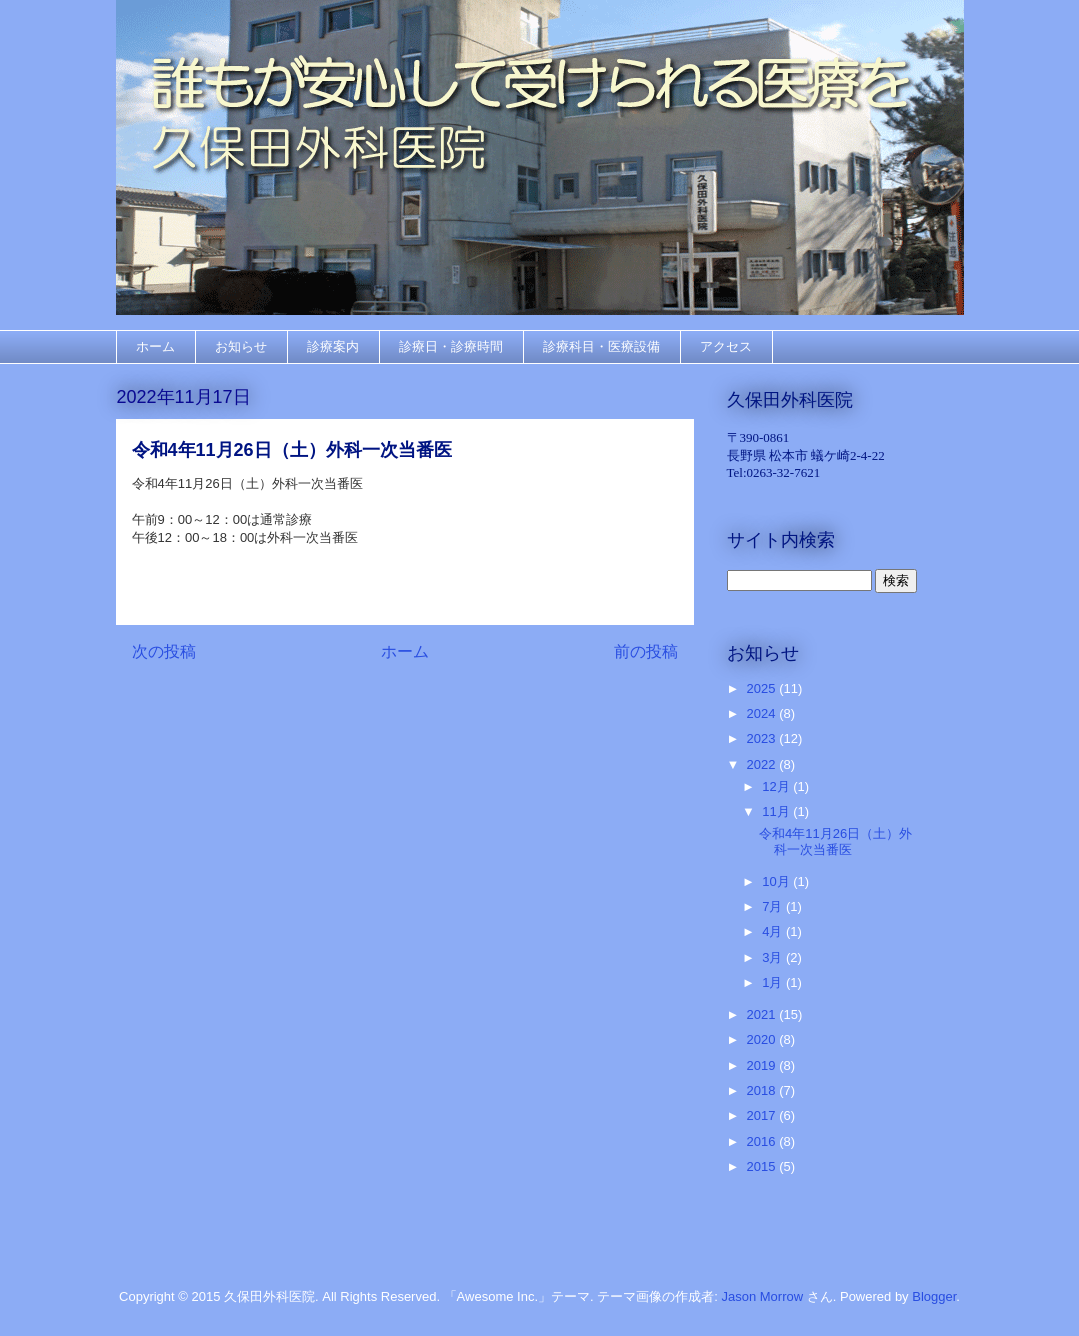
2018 (763, 1090)
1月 (774, 982)
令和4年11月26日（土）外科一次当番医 (835, 841)
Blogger (934, 1296)
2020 (763, 1039)
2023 (763, 738)
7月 (774, 906)
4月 (774, 931)
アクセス (726, 346)
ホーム (155, 346)
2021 (763, 1014)
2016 (763, 1141)
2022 (763, 764)
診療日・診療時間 (451, 346)
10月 (777, 881)
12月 (777, 786)
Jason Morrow (762, 1296)
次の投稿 (164, 651)
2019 (763, 1065)
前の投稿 (646, 651)
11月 (777, 811)
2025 (763, 688)
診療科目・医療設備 (601, 346)
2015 (763, 1166)
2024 (763, 713)
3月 (774, 957)
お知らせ (241, 346)
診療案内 (333, 346)
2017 (763, 1115)
